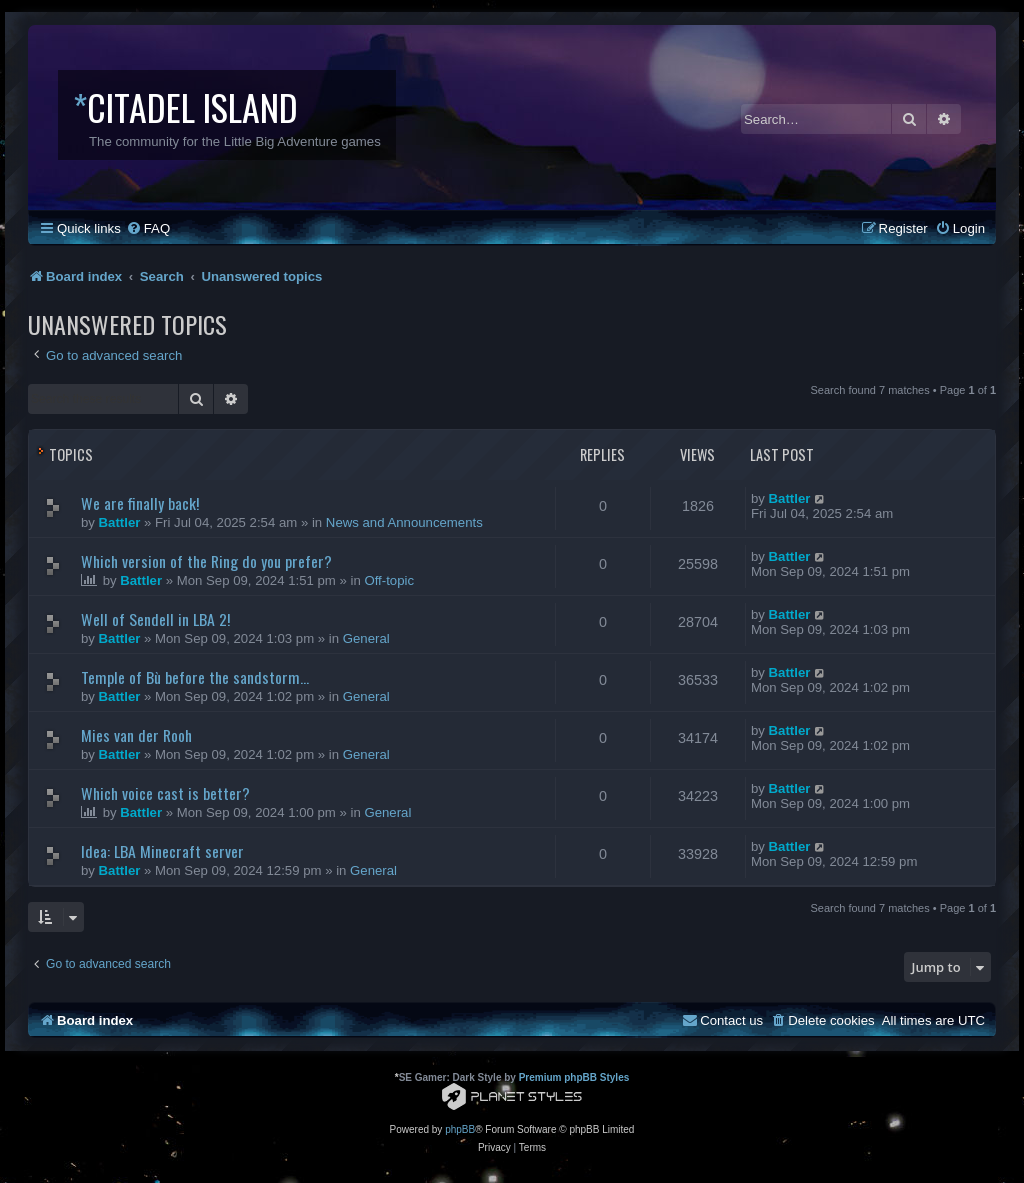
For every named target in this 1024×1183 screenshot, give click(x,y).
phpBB (460, 1129)
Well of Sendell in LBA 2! (155, 619)
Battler (120, 522)
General (366, 638)
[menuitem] (148, 228)
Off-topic (389, 580)
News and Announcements (404, 522)
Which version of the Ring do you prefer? (206, 561)
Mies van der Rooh (136, 735)
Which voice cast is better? (165, 793)
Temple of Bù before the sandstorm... (195, 677)
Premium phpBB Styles (574, 1077)
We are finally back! (140, 503)
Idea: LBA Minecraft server (162, 851)
